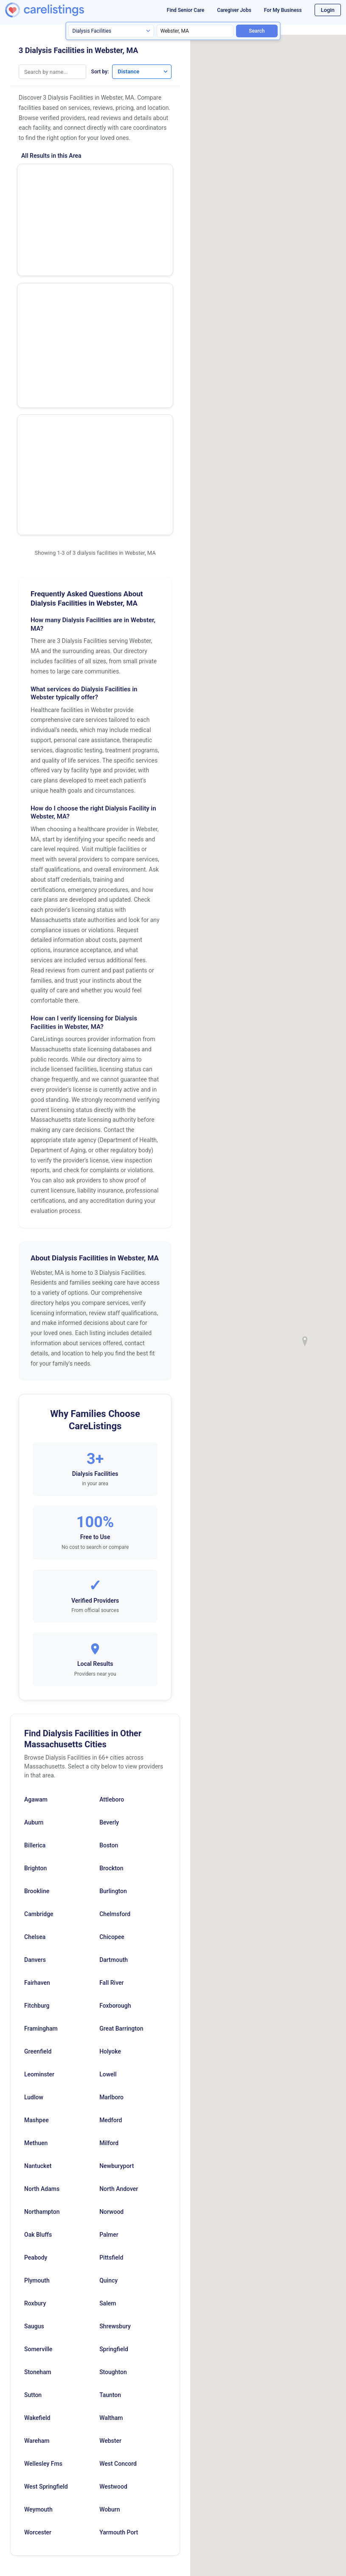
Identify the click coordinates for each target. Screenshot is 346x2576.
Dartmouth (113, 1741)
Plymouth (37, 2062)
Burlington (113, 1673)
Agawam (36, 1581)
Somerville (38, 2131)
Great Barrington (121, 1810)
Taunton (110, 2177)
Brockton (111, 1650)
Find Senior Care (185, 10)
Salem (107, 2085)
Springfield (113, 2131)
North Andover (118, 1970)
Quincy (108, 2062)
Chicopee (111, 1718)
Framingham (41, 1810)
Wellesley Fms (43, 2245)
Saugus (34, 2108)
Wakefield (37, 2199)
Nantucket (37, 1948)
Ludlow (33, 1879)
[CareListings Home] (58, 10)
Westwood (113, 2268)
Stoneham (37, 2154)
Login (328, 10)
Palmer (108, 2016)
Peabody (35, 2039)
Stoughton (113, 2154)
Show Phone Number (137, 179)
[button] (305, 1341)
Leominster (39, 1856)
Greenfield (37, 1833)
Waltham (111, 2199)
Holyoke (110, 1833)
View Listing (137, 193)
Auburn (33, 1604)
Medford (110, 1902)
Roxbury (35, 2085)
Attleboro (111, 1581)
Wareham (37, 2222)
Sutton (33, 2177)
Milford (108, 1925)
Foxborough (115, 1787)
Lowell (108, 1856)
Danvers (35, 1741)
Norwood (111, 1993)
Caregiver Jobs (234, 10)
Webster (110, 2222)
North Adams (41, 1970)
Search (256, 31)
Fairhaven (37, 1764)
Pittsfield (111, 2039)
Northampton (41, 1993)
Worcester (37, 2314)
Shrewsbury (115, 2108)
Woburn (109, 2291)
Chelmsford (114, 1696)
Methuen (36, 1925)
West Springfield (46, 2268)
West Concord (118, 2245)
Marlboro (111, 1879)
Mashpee (36, 1902)
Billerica (34, 1627)
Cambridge (38, 1696)
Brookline (36, 1673)
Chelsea (34, 1718)
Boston (108, 1627)
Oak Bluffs (38, 2016)
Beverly (109, 1604)
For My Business (283, 10)
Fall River (111, 1764)
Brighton (35, 1650)
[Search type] (111, 31)
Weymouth (38, 2291)
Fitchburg (36, 1787)
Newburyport (116, 1948)
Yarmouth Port (118, 2314)
